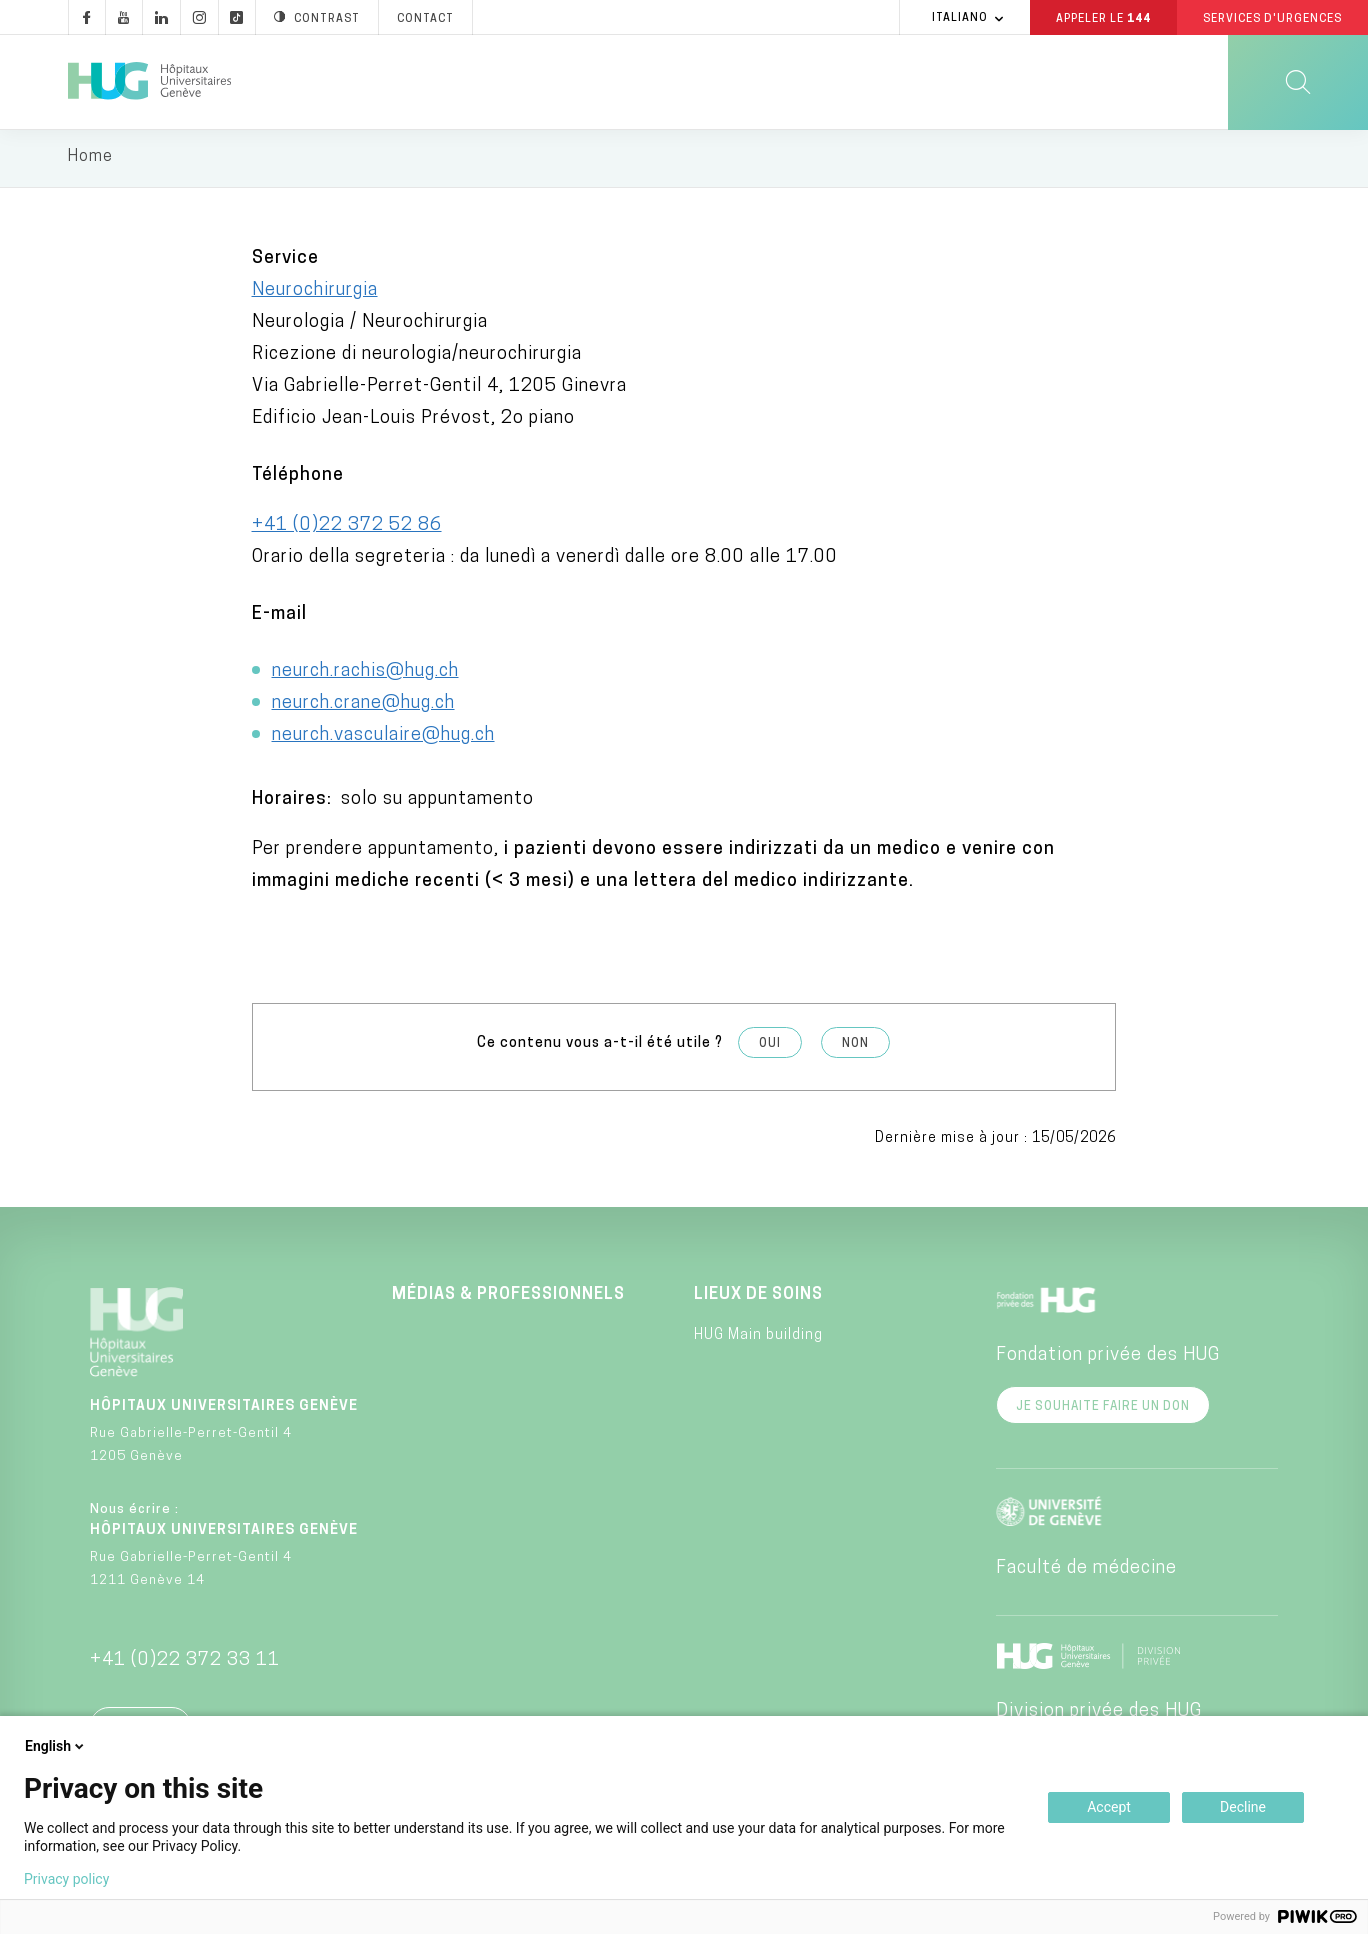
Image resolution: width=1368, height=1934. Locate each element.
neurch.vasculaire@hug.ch (383, 738)
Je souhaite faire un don (1103, 1409)
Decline (1243, 1807)
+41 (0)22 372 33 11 (185, 1662)
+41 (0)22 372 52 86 (347, 528)
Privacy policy (66, 1879)
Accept (1109, 1807)
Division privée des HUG (1099, 1713)
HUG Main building (758, 1338)
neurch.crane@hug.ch (363, 706)
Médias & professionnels (508, 1297)
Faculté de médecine (1086, 1570)
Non (855, 1047)
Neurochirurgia (315, 293)
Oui (770, 1047)
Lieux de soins (758, 1297)
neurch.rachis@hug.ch (365, 674)
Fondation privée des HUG (1108, 1357)
